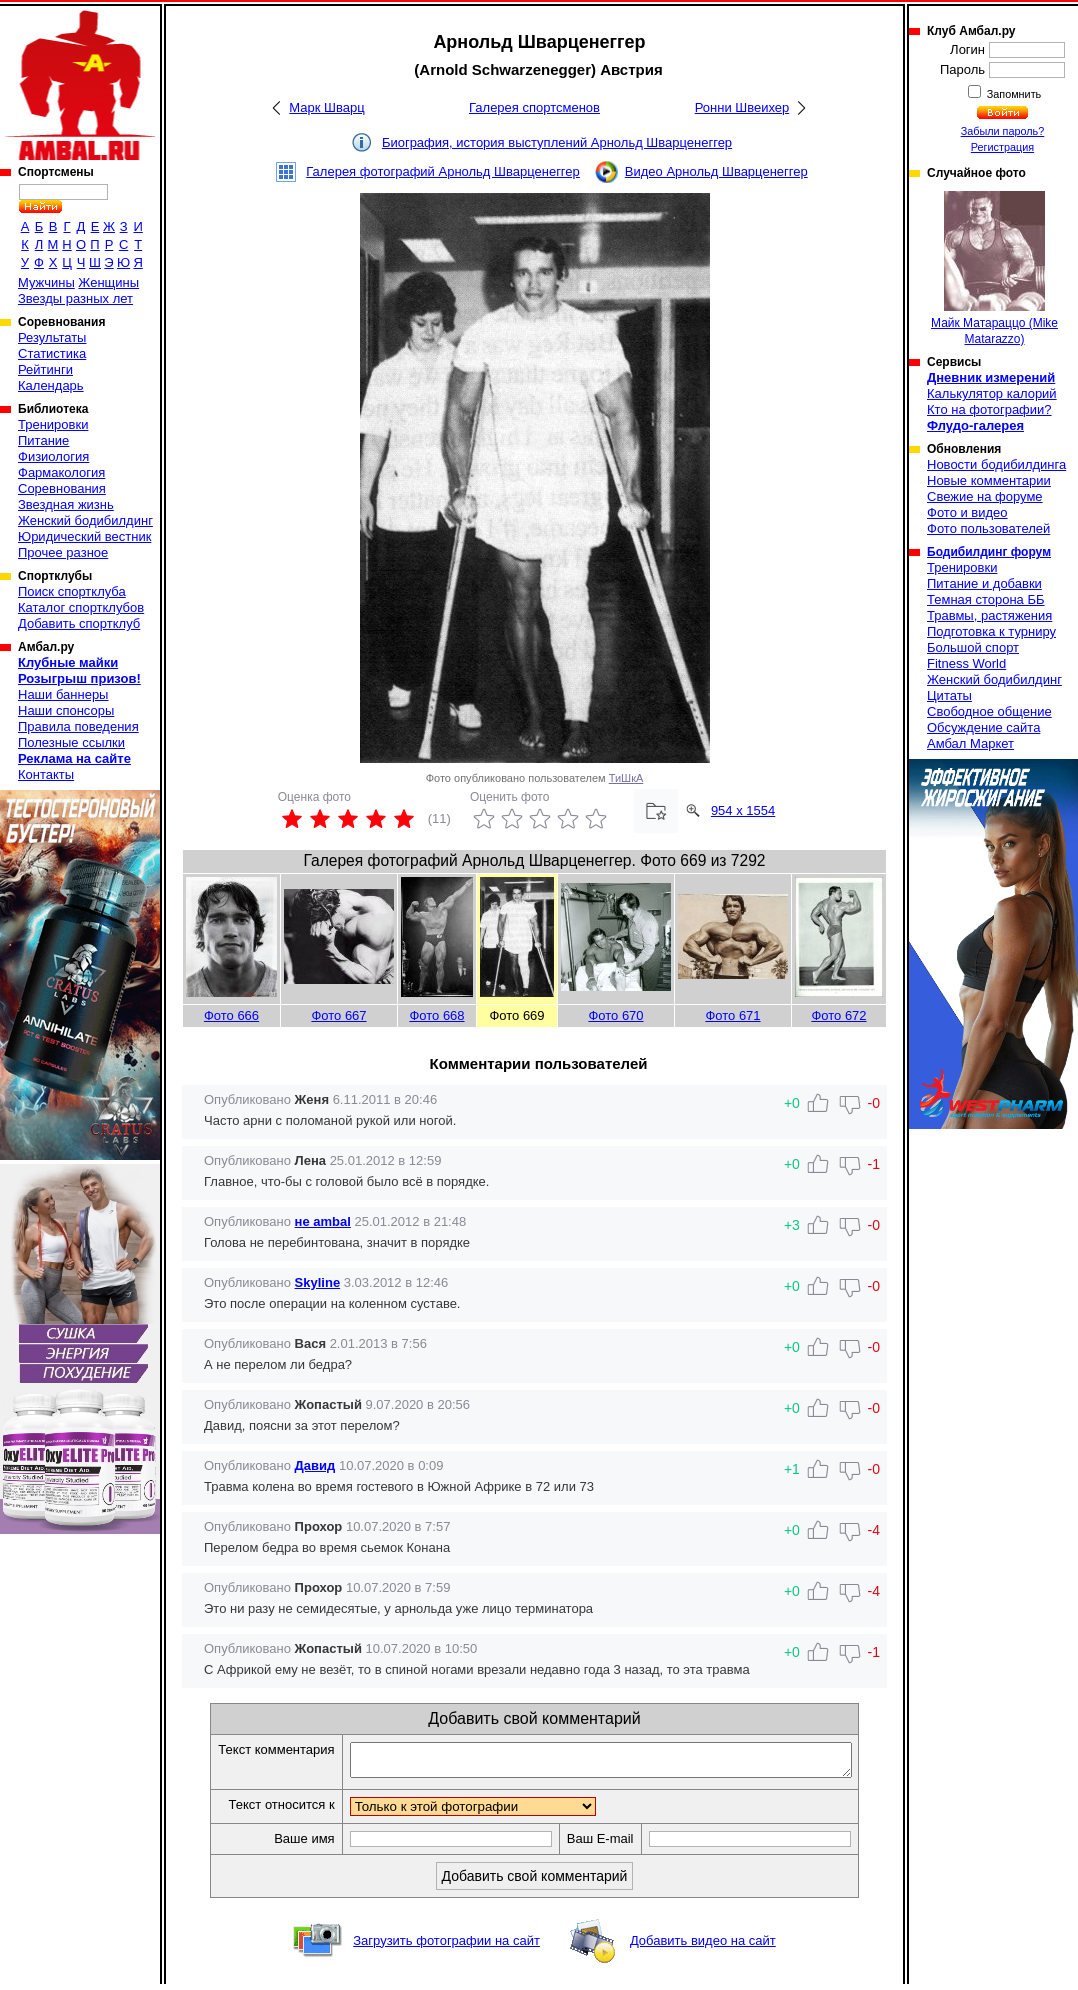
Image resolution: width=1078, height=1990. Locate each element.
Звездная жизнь (66, 504)
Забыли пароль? (1003, 131)
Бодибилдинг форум (989, 552)
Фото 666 (231, 1015)
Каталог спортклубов (81, 607)
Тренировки (53, 424)
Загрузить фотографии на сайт (446, 1946)
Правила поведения (78, 726)
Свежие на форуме (985, 496)
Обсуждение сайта (983, 727)
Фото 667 (338, 1015)
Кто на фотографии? (989, 409)
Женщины (108, 282)
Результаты (52, 337)
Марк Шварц (326, 107)
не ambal (323, 1221)
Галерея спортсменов (534, 107)
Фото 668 (436, 1015)
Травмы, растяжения (989, 615)
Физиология (53, 456)
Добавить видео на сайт (703, 1946)
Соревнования (62, 488)
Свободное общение (989, 711)
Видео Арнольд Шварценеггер (716, 171)
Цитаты (949, 695)
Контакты (46, 774)
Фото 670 (615, 1015)
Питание (43, 440)
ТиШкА (626, 778)
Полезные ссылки (71, 742)
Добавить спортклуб (79, 623)
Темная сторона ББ (986, 599)
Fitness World (966, 663)
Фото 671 (732, 1015)
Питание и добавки (984, 583)
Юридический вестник (84, 536)
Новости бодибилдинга (996, 464)
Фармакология (61, 472)
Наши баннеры (63, 694)
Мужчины (46, 282)
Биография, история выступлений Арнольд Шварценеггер (557, 142)
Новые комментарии (989, 480)
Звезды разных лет (75, 298)
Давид (315, 1465)
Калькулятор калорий (992, 393)
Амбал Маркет (970, 743)
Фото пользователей (988, 528)
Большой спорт (973, 647)
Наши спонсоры (66, 710)
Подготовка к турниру (991, 631)
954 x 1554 (743, 810)
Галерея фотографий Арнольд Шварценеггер (443, 171)
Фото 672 (838, 1015)
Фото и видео (967, 512)
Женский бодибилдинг (85, 520)
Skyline (318, 1282)
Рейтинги (45, 369)
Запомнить (1013, 94)
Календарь (51, 385)
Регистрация (1002, 147)
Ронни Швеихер (742, 107)
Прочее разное (63, 552)
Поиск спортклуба (72, 591)
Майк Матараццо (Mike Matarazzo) (994, 268)
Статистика (52, 353)
